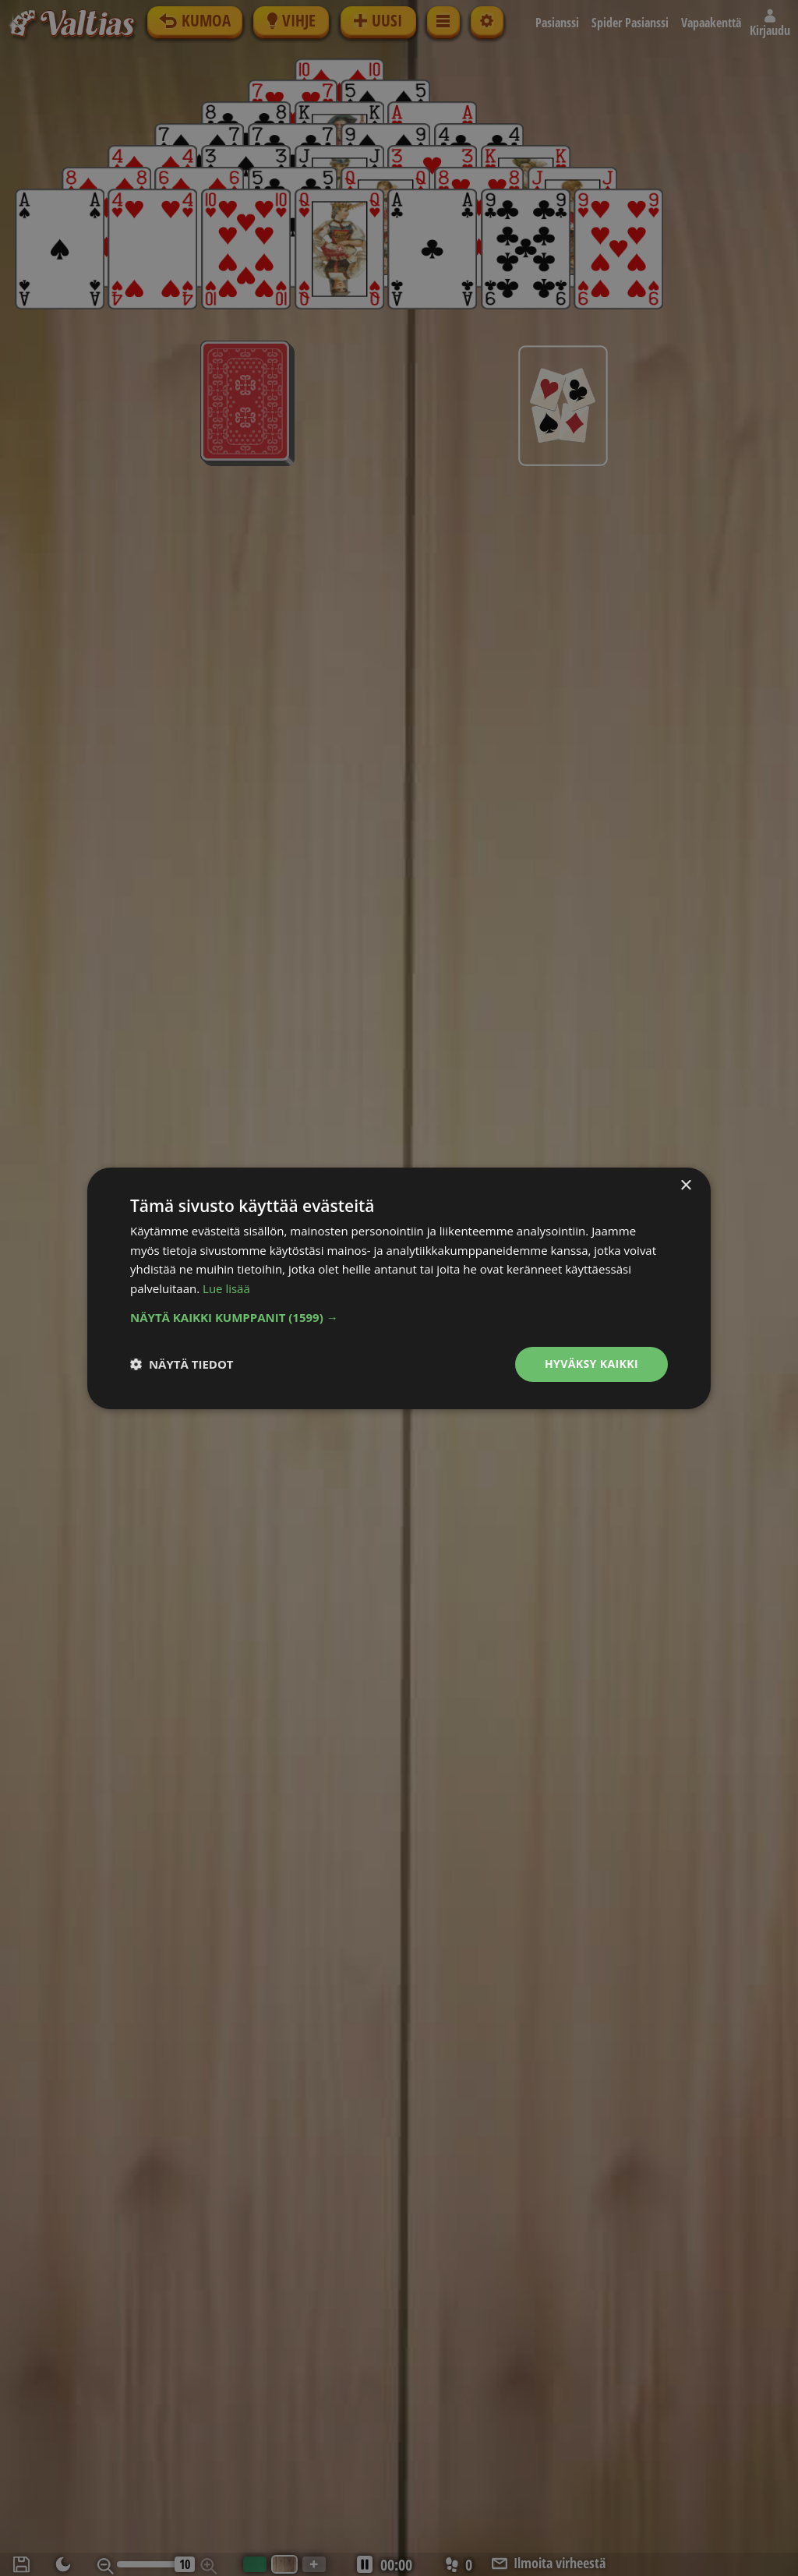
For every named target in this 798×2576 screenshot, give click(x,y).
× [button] (685, 1185)
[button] (399, 1317)
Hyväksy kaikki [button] (591, 1363)
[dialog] (399, 1288)
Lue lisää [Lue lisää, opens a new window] (226, 1288)
